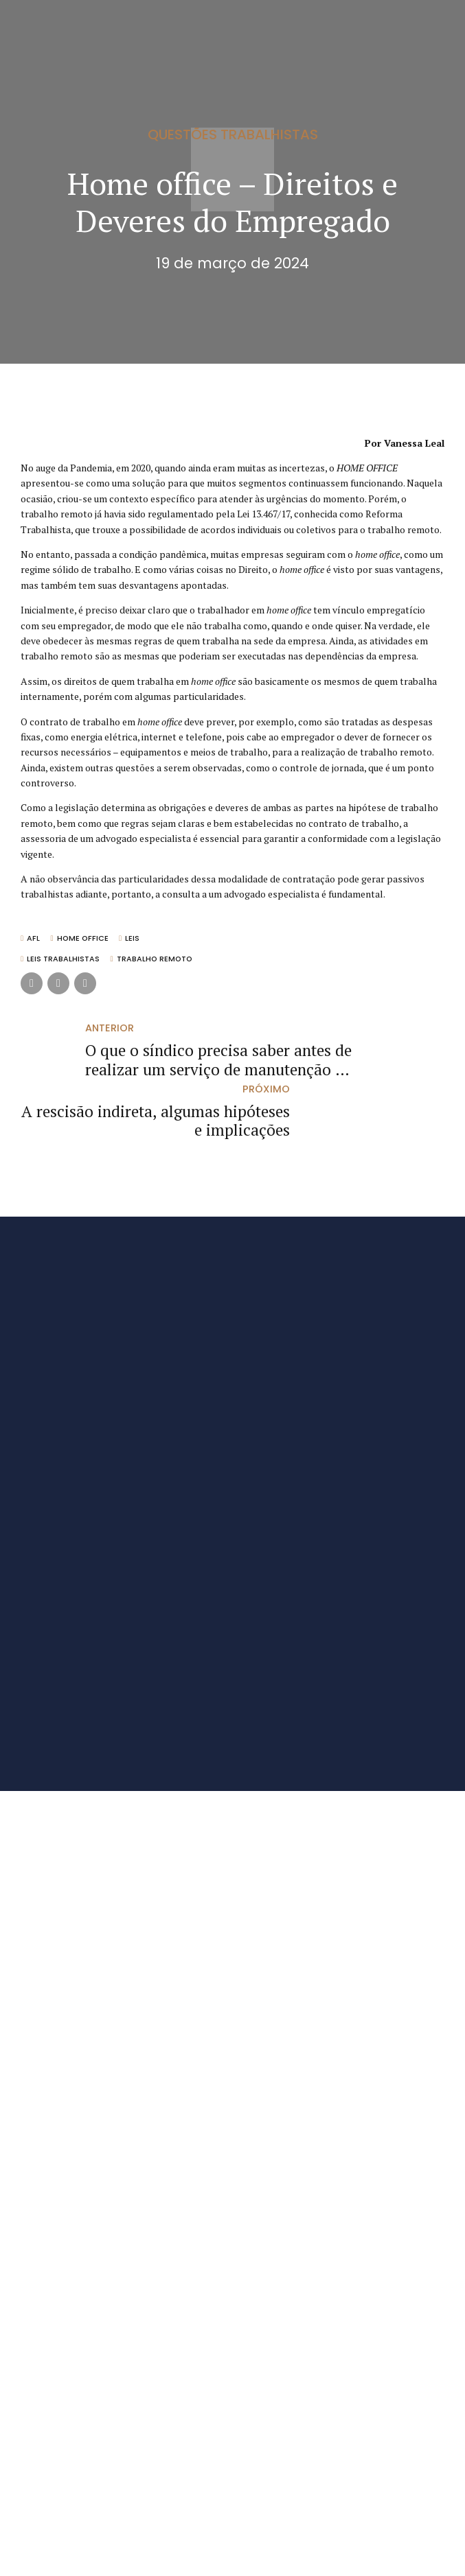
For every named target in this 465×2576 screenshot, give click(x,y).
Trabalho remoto (155, 960)
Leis (134, 938)
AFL (34, 938)
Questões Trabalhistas (233, 134)
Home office (83, 938)
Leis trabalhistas (63, 960)
